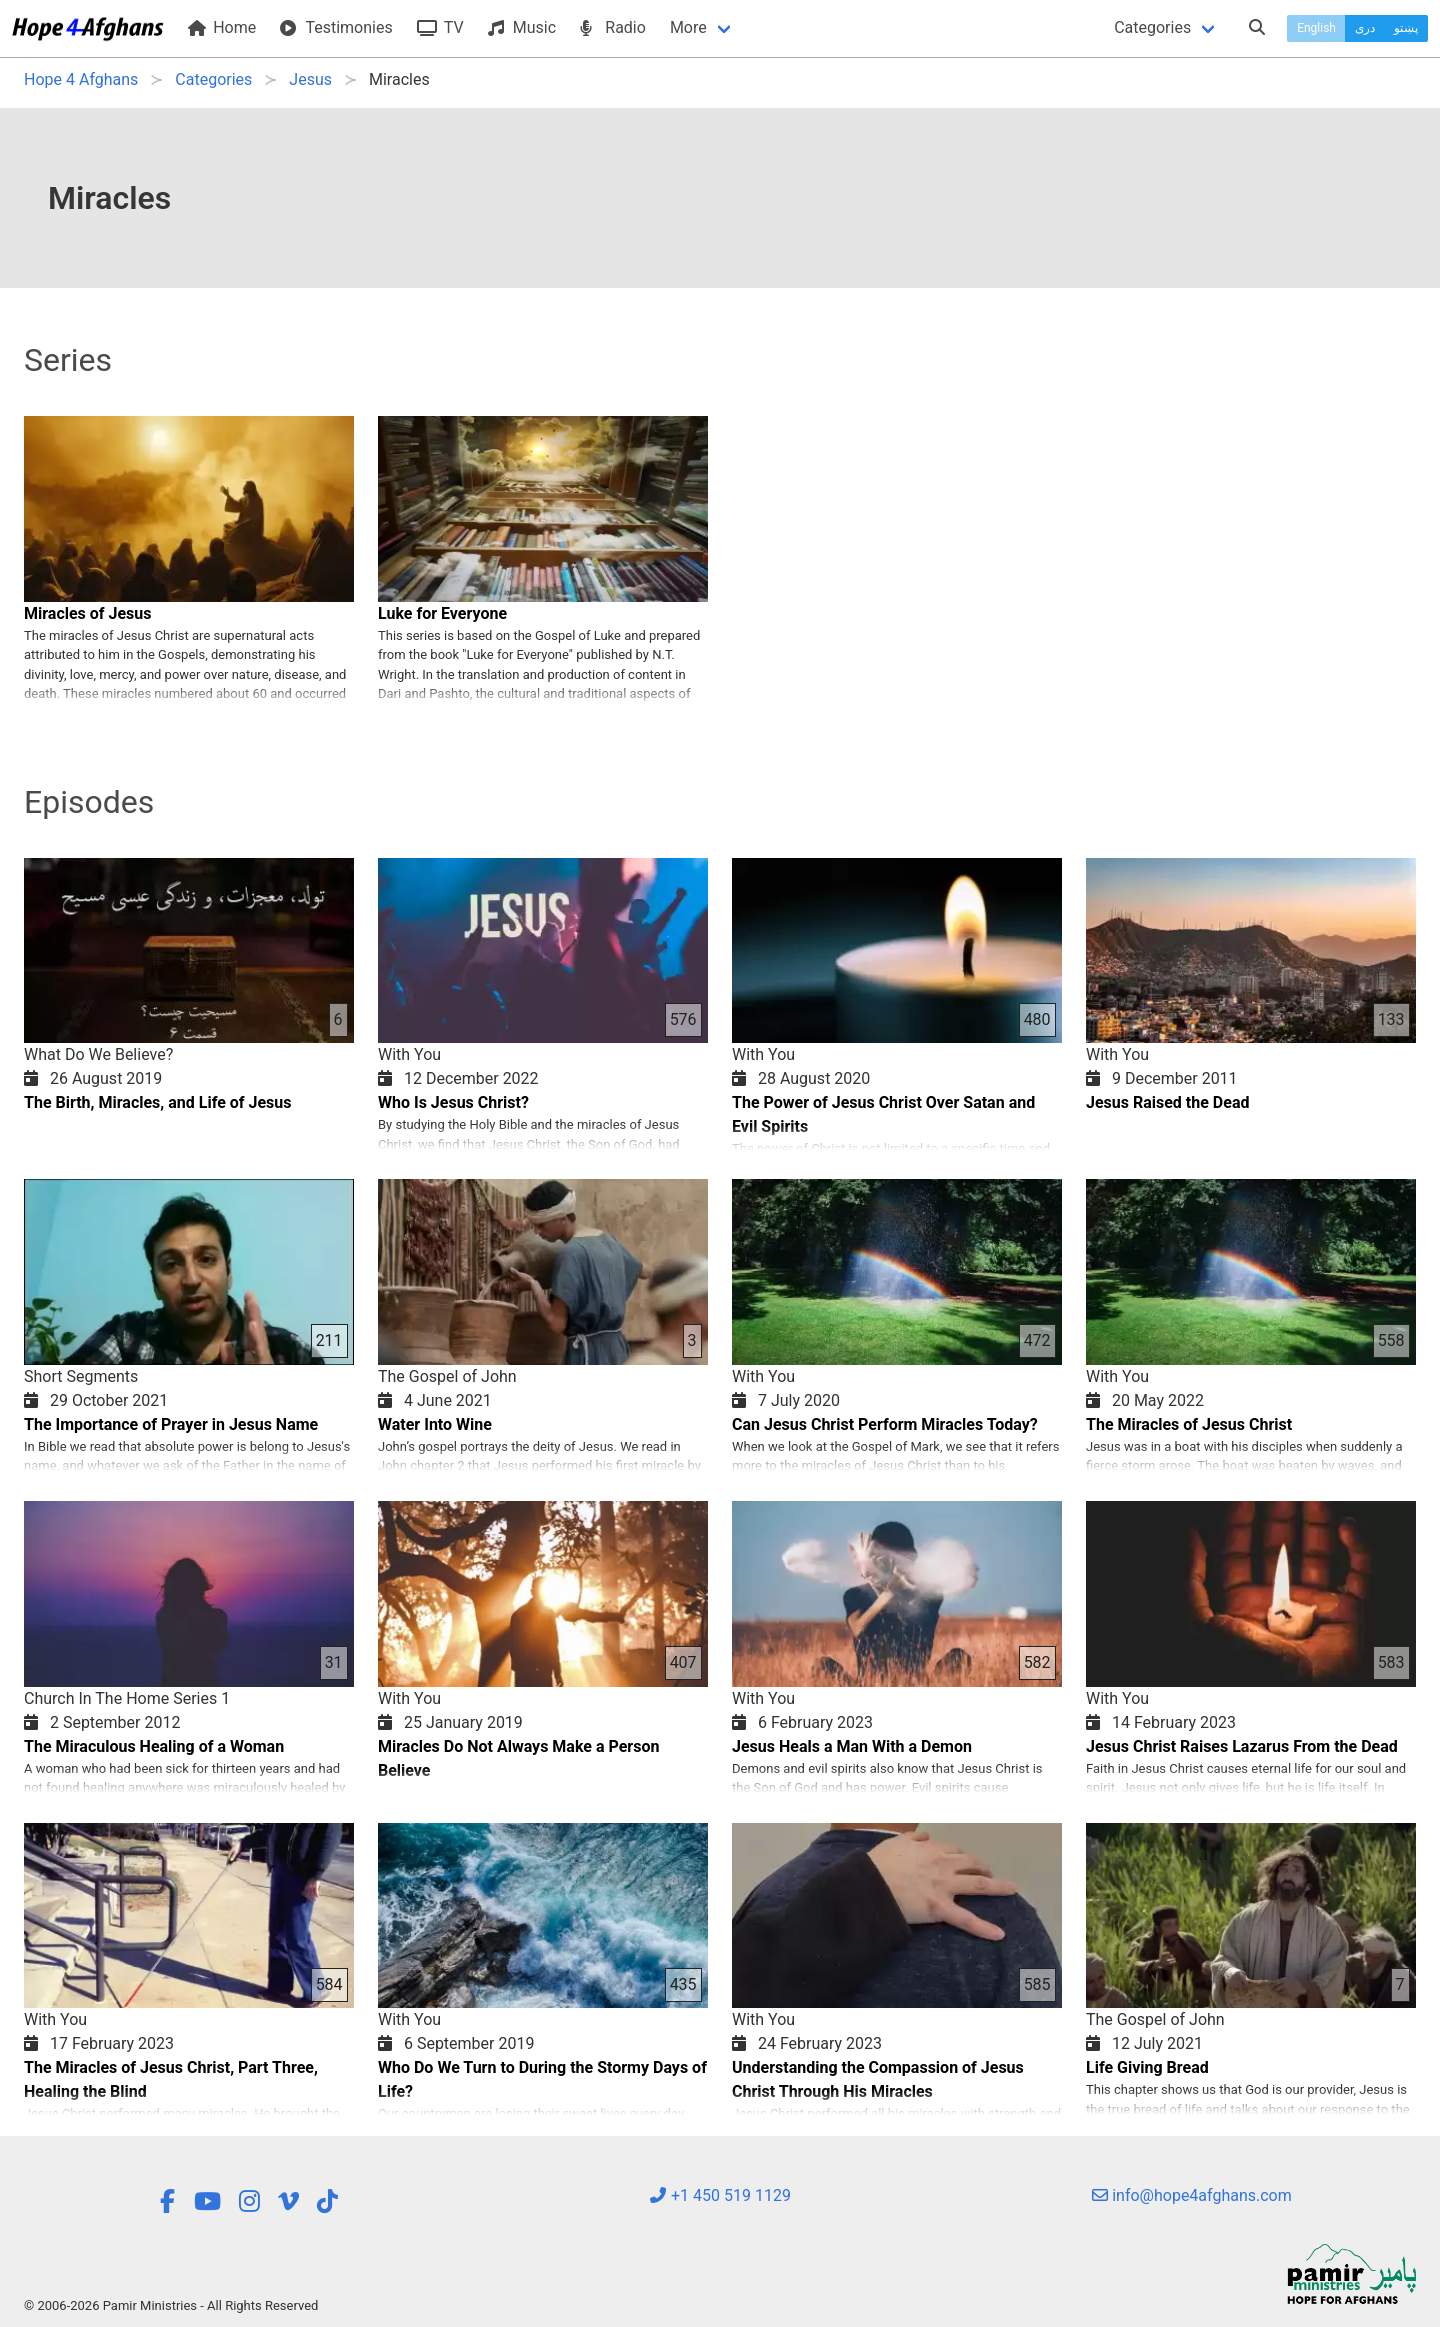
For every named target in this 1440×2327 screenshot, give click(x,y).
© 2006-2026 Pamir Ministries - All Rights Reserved (171, 2305)
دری (1365, 28)
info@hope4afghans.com (1192, 2195)
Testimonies (336, 27)
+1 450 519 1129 (720, 2195)
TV (440, 27)
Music (522, 27)
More (688, 27)
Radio (613, 27)
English (1316, 28)
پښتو (1406, 28)
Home (222, 27)
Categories (1152, 27)
